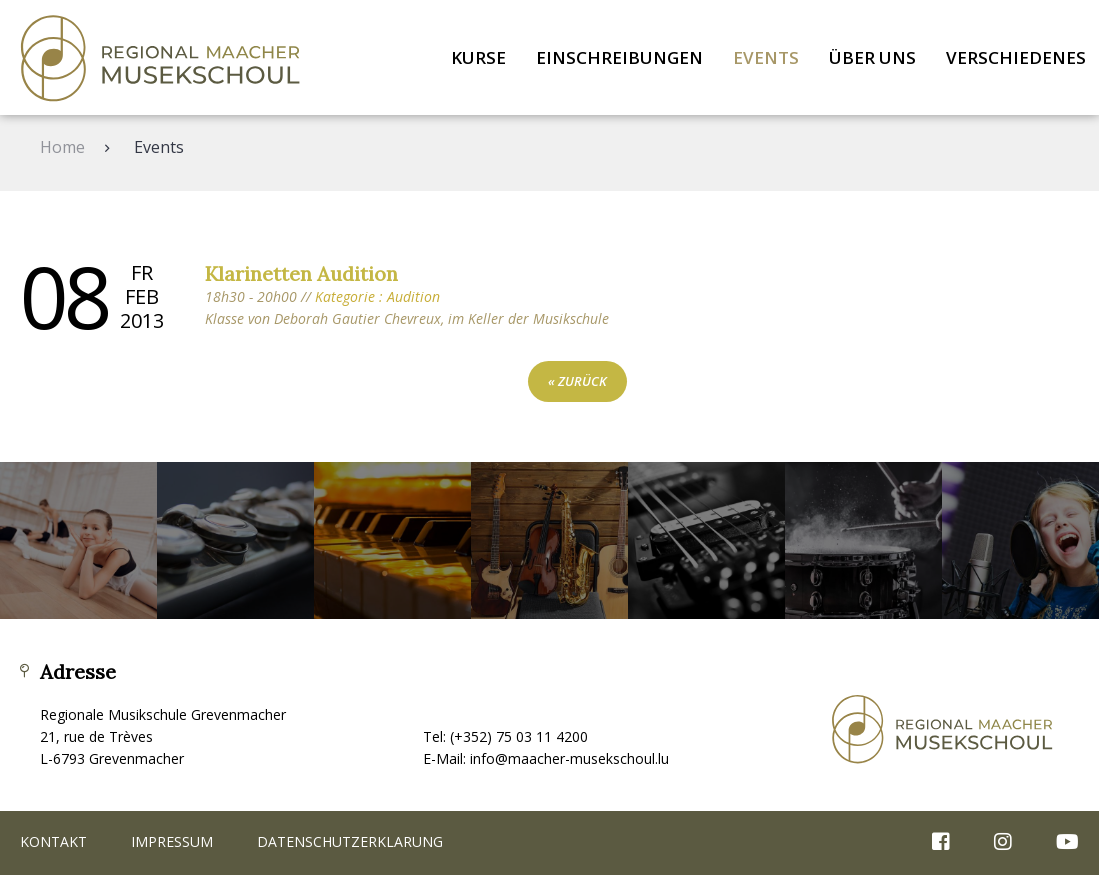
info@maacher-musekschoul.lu (569, 758)
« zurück (577, 381)
